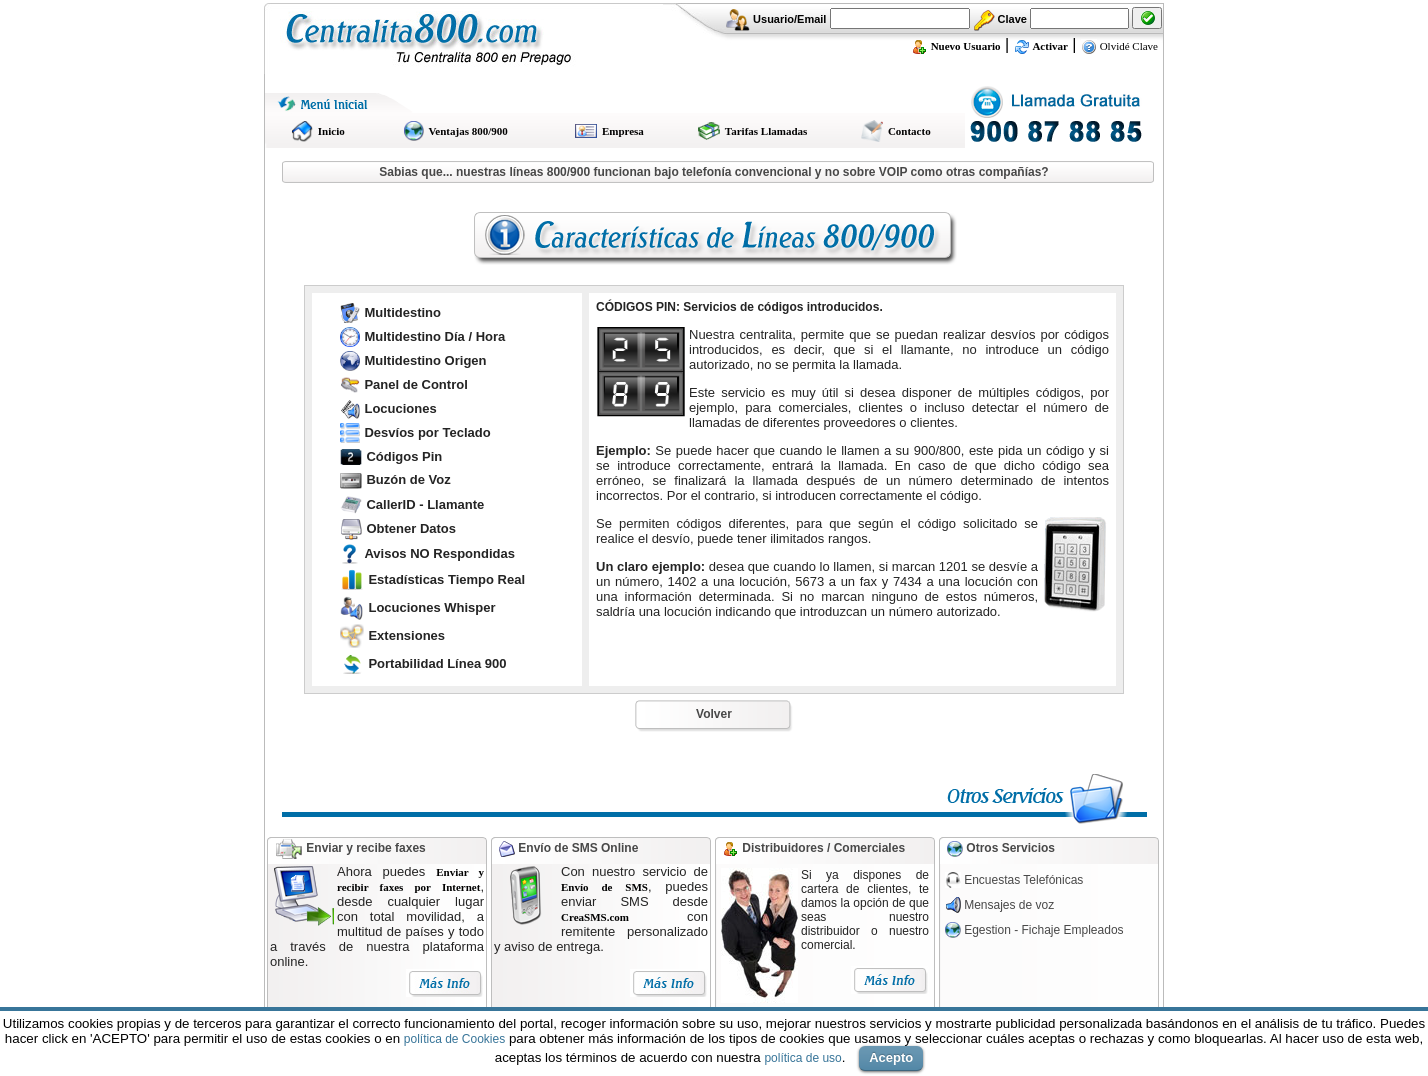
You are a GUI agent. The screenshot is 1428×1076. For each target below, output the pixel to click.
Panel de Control (415, 384)
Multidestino (402, 312)
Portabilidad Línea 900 (437, 663)
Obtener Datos (411, 528)
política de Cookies (454, 1039)
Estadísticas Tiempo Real (446, 579)
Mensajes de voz (1009, 905)
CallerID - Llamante (425, 504)
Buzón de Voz (408, 479)
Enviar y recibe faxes (365, 848)
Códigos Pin (404, 456)
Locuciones (400, 408)
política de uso (802, 1058)
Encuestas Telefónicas (1023, 880)
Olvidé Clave (1119, 46)
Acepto (891, 1057)
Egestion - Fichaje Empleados (1043, 930)
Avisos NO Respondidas (439, 553)
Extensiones (406, 635)
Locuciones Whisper (431, 607)
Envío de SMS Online (576, 848)
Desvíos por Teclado (427, 432)
